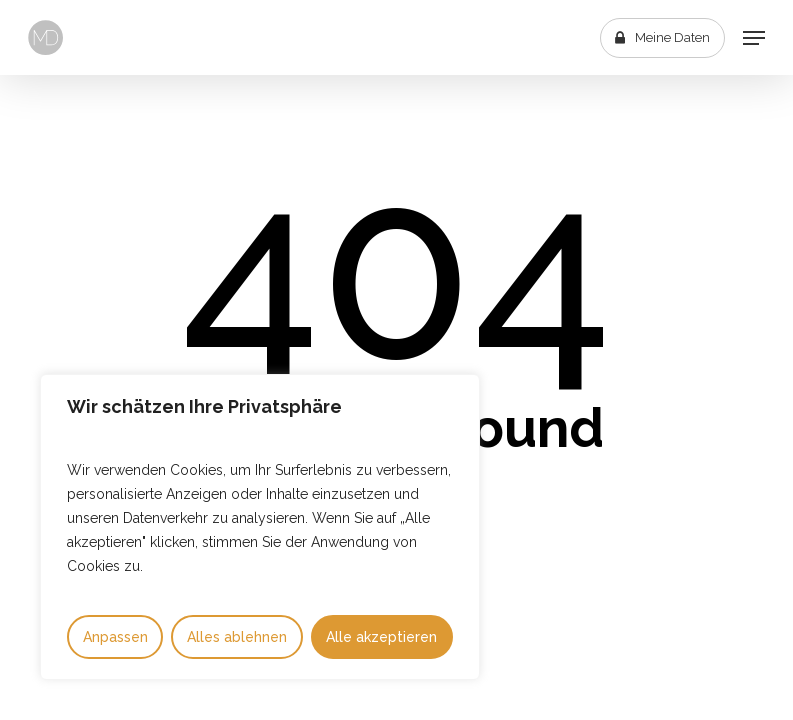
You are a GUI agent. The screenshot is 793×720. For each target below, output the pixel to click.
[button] (754, 38)
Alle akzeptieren (381, 637)
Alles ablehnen (237, 637)
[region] (260, 527)
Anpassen (115, 637)
